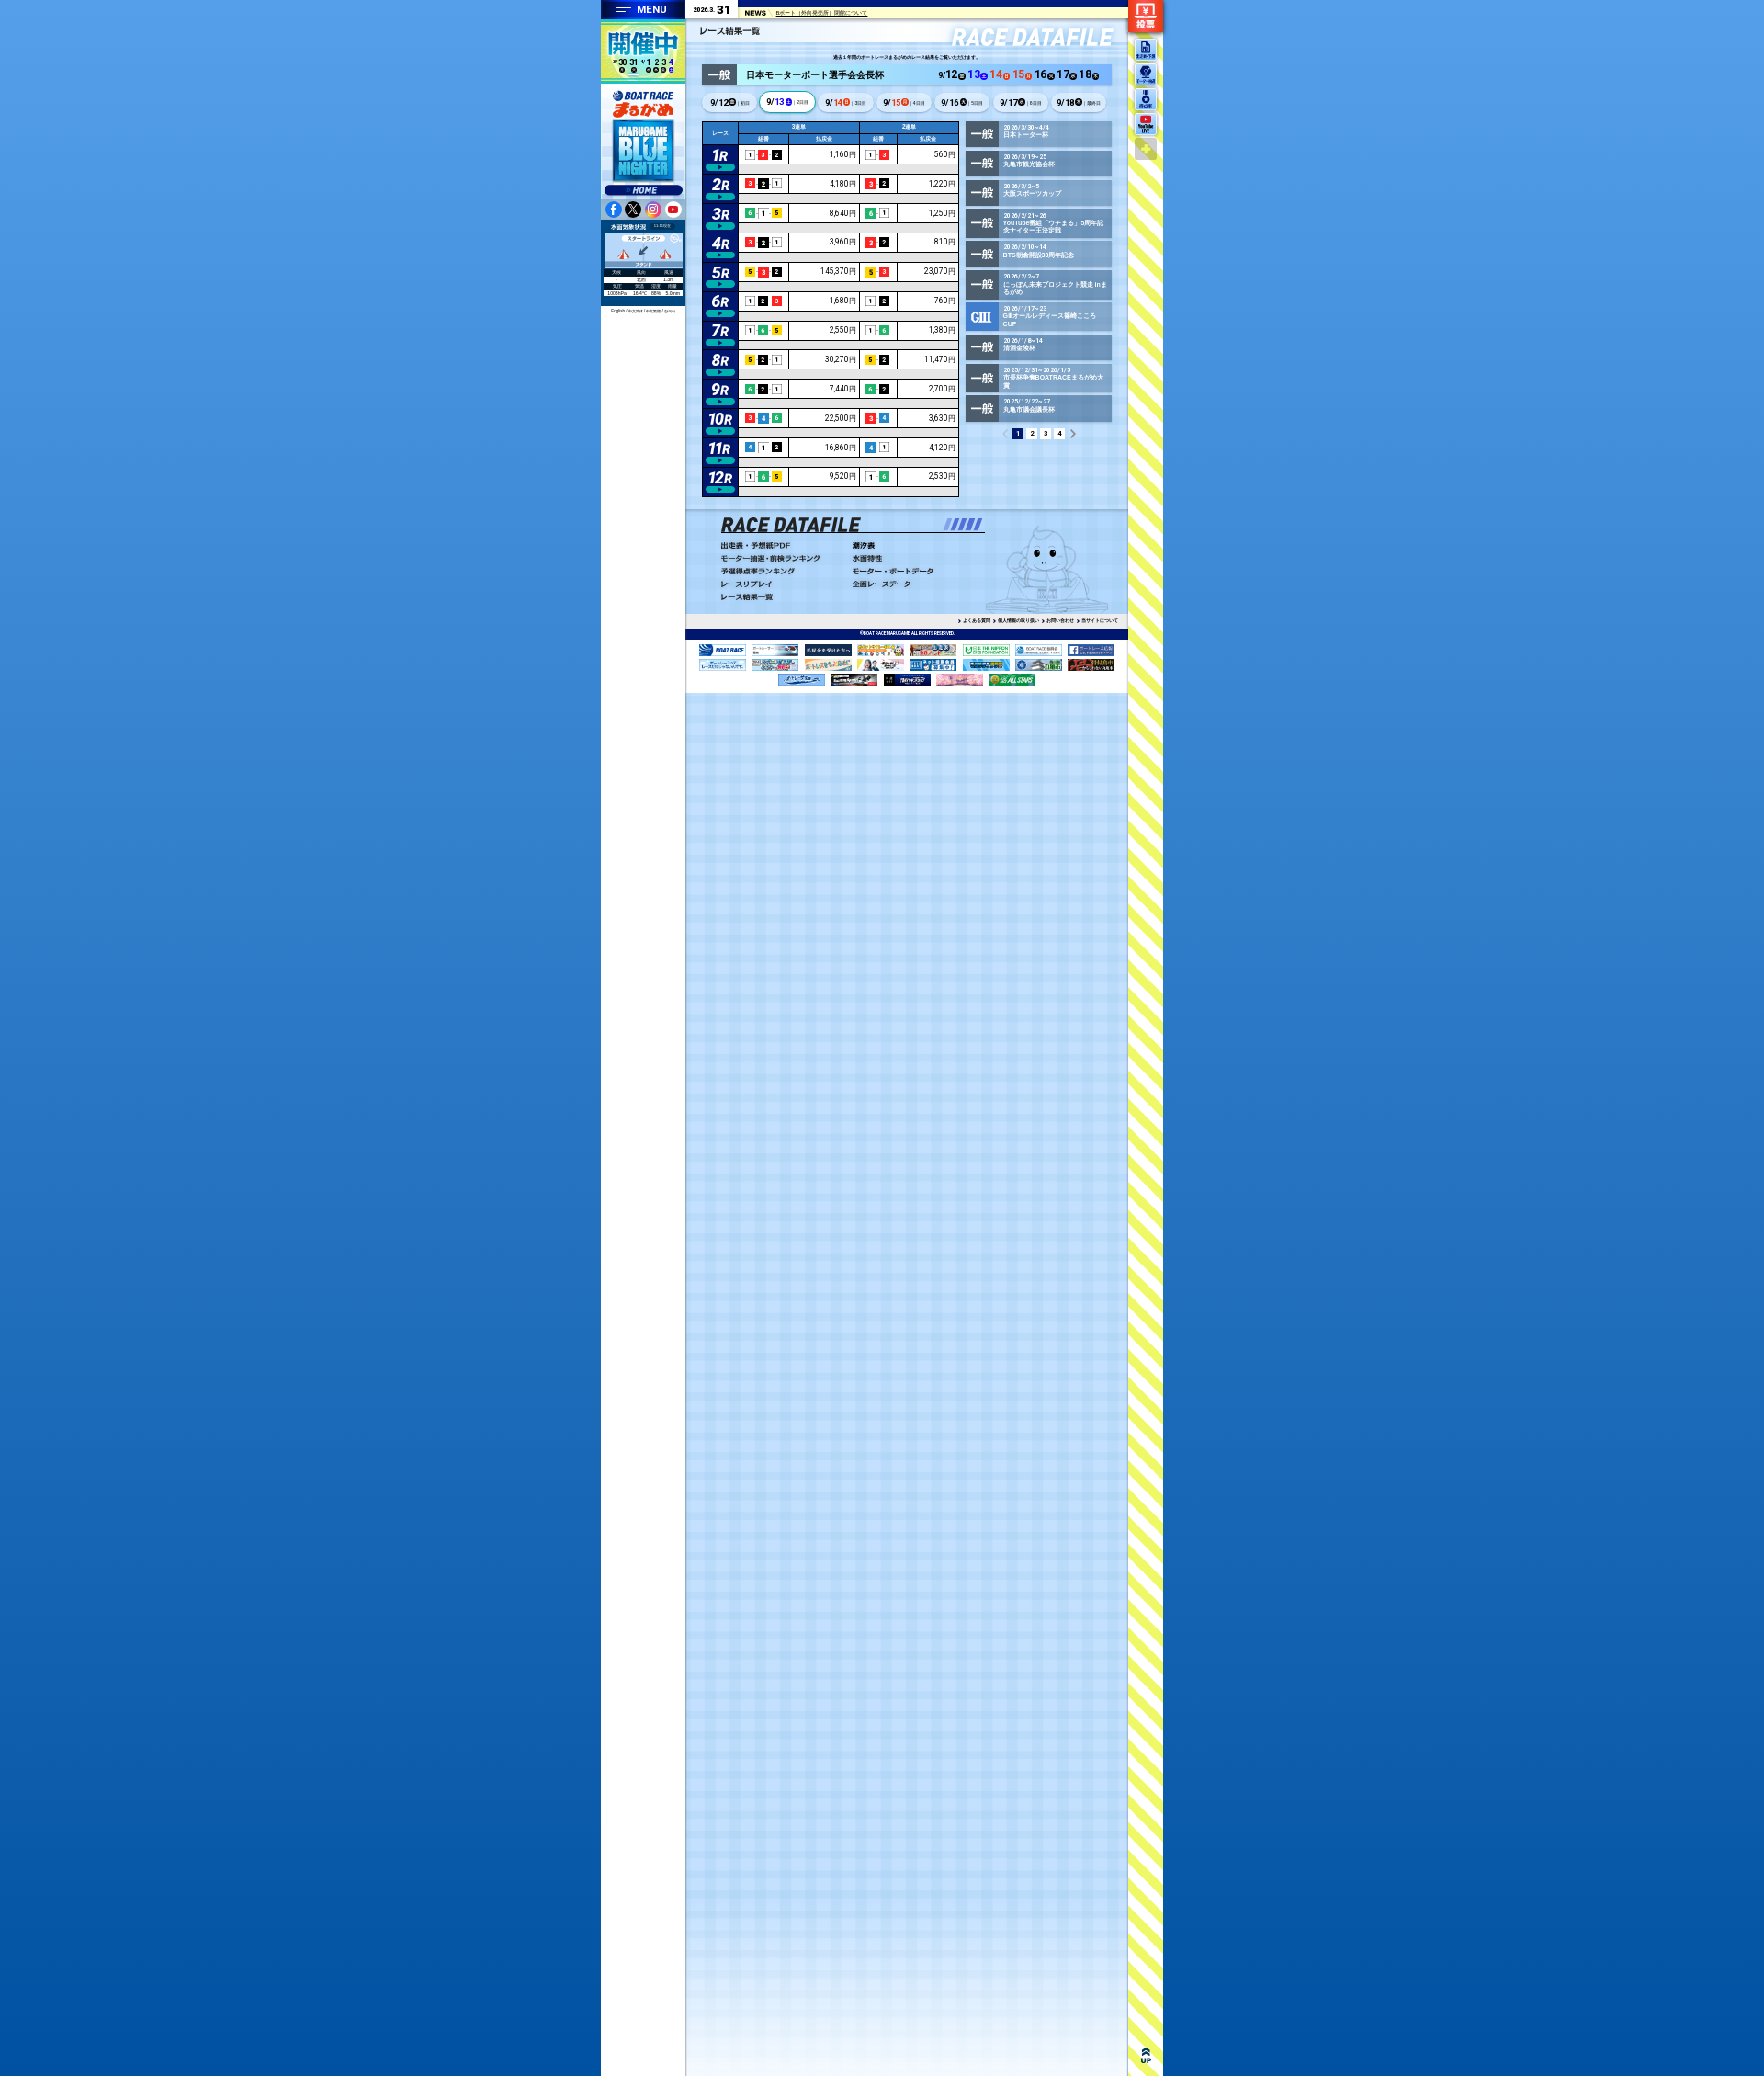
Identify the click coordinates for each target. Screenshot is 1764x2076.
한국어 (669, 311)
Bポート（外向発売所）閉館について (822, 14)
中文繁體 (653, 311)
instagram (653, 209)
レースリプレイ (783, 584)
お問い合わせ (1060, 620)
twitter (633, 209)
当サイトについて (1099, 620)
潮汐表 (915, 546)
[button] (947, 524)
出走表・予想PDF (783, 546)
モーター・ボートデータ (915, 571)
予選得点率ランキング (783, 571)
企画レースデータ (915, 584)
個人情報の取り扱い (1018, 620)
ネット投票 (1145, 16)
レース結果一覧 (783, 597)
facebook (613, 209)
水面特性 (915, 558)
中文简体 (635, 311)
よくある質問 (976, 620)
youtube (673, 209)
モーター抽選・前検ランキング (783, 558)
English (618, 311)
